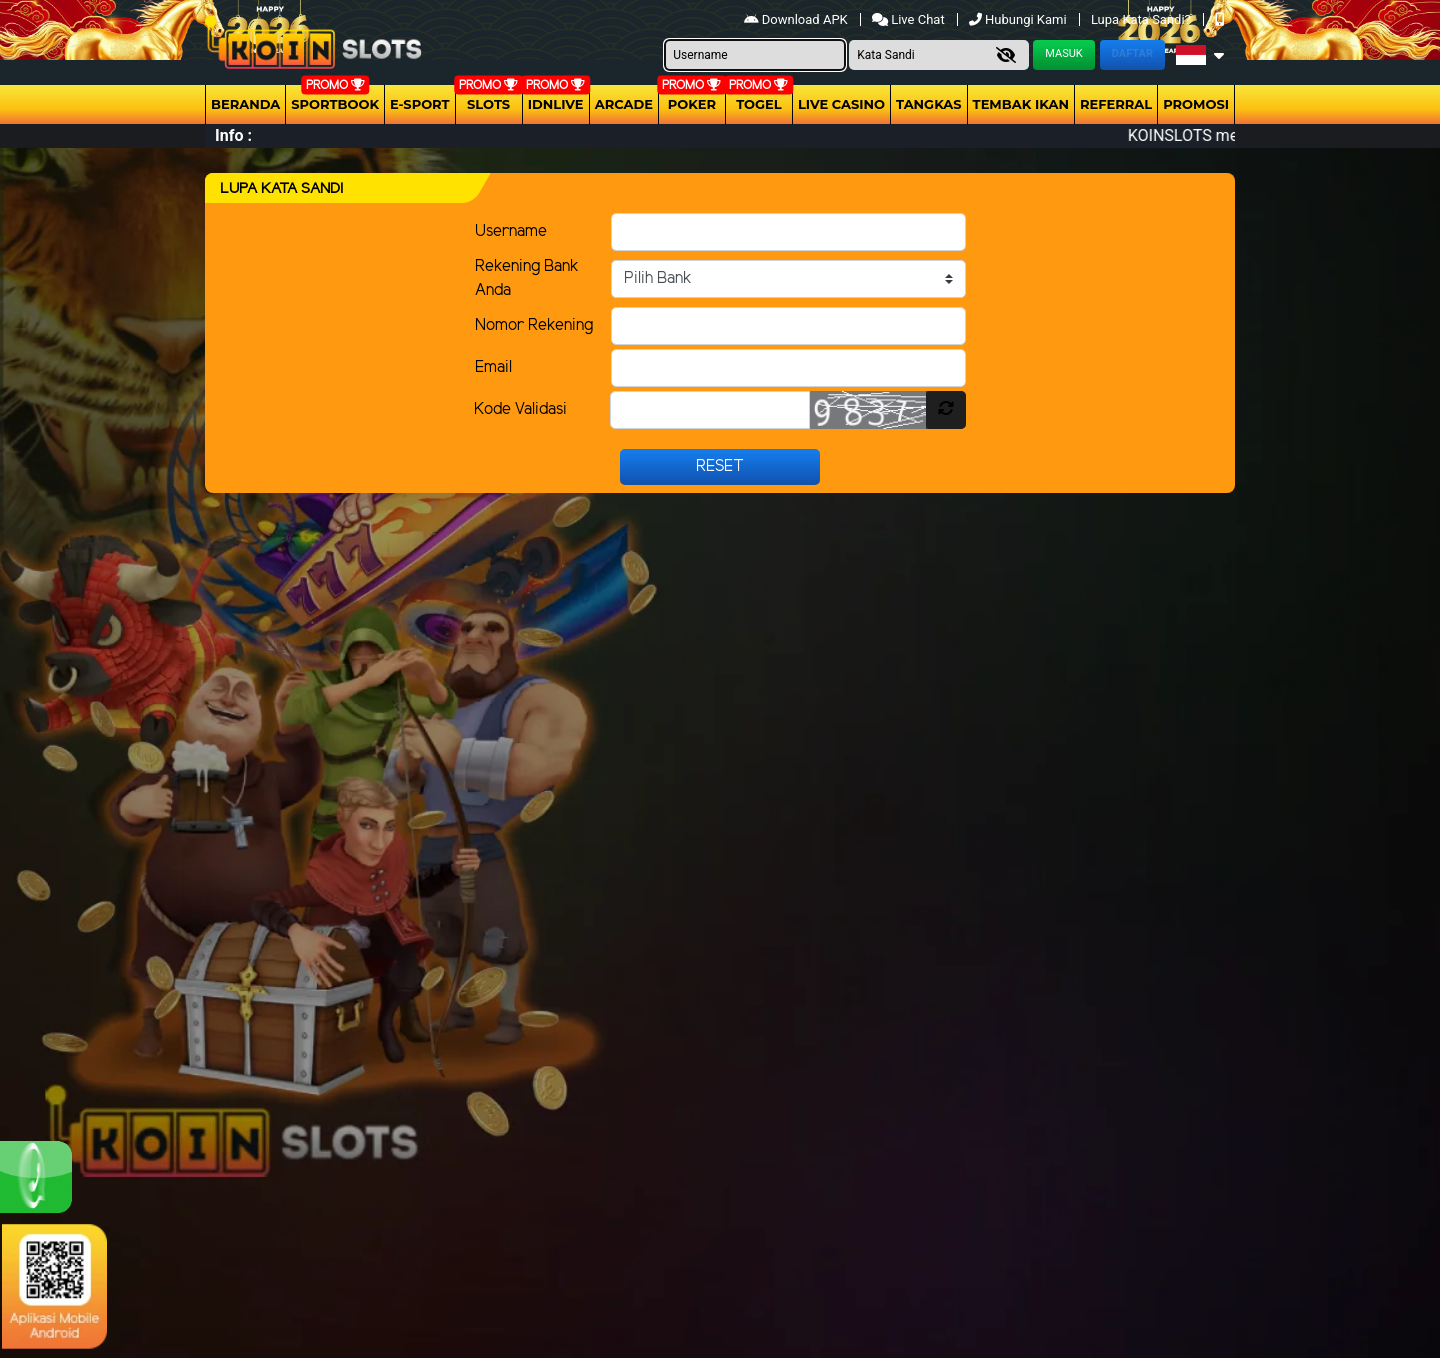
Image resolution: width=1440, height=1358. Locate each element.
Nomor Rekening (534, 325)
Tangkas (929, 104)
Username (511, 231)
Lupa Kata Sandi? (1142, 19)
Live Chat (910, 19)
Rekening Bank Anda (527, 278)
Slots (488, 104)
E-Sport (420, 104)
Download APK (797, 19)
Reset (720, 466)
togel (758, 104)
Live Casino (841, 104)
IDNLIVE (556, 104)
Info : (233, 135)
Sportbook (335, 104)
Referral (1116, 104)
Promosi (1196, 104)
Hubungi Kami (1019, 19)
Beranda (245, 104)
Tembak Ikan (1021, 104)
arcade (624, 104)
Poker (692, 104)
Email (493, 367)
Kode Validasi (520, 409)
